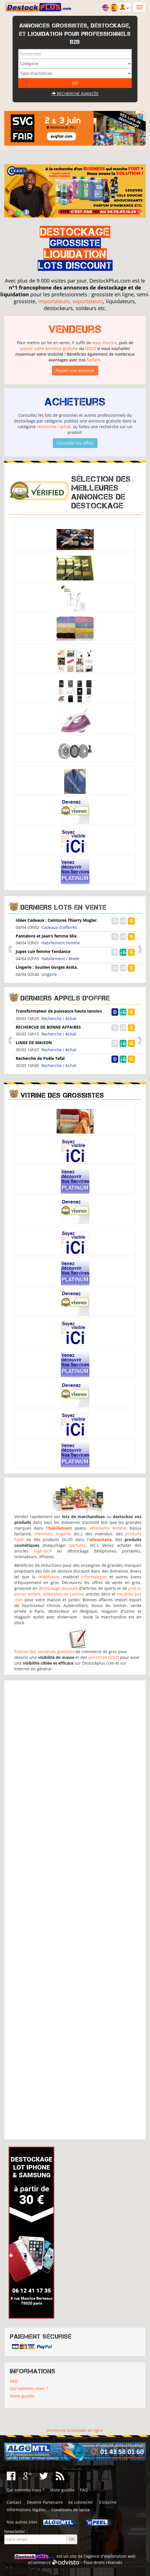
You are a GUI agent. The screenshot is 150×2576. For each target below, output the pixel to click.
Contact (14, 2502)
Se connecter (80, 2502)
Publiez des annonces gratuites (44, 1651)
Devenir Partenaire (45, 2502)
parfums (77, 1545)
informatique (94, 1576)
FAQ (14, 2381)
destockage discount (58, 1588)
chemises (43, 1533)
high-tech (43, 1551)
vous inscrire (104, 342)
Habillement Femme (60, 943)
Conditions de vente (70, 2509)
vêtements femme (108, 1528)
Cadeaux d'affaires (59, 927)
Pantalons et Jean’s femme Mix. (47, 936)
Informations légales (26, 2509)
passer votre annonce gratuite (49, 348)
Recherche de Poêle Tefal (40, 1058)
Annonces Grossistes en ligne (75, 2430)
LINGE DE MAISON (34, 1042)
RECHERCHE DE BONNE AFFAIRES (48, 1027)
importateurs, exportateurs (70, 301)
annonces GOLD (103, 1657)
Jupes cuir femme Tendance (43, 951)
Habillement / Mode (60, 958)
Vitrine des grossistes (62, 1095)
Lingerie (49, 974)
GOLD (90, 348)
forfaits (94, 360)
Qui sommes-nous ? (29, 2388)
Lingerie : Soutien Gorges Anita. (47, 967)
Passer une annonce (75, 370)
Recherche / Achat (58, 1018)
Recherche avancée (75, 93)
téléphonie (48, 1576)
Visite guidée (22, 2396)
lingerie (63, 1533)
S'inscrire (108, 2502)
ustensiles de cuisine (63, 1594)
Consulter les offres (75, 443)
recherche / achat (54, 426)
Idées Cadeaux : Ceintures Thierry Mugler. (57, 920)
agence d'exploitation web (111, 2556)
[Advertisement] (75, 1910)
